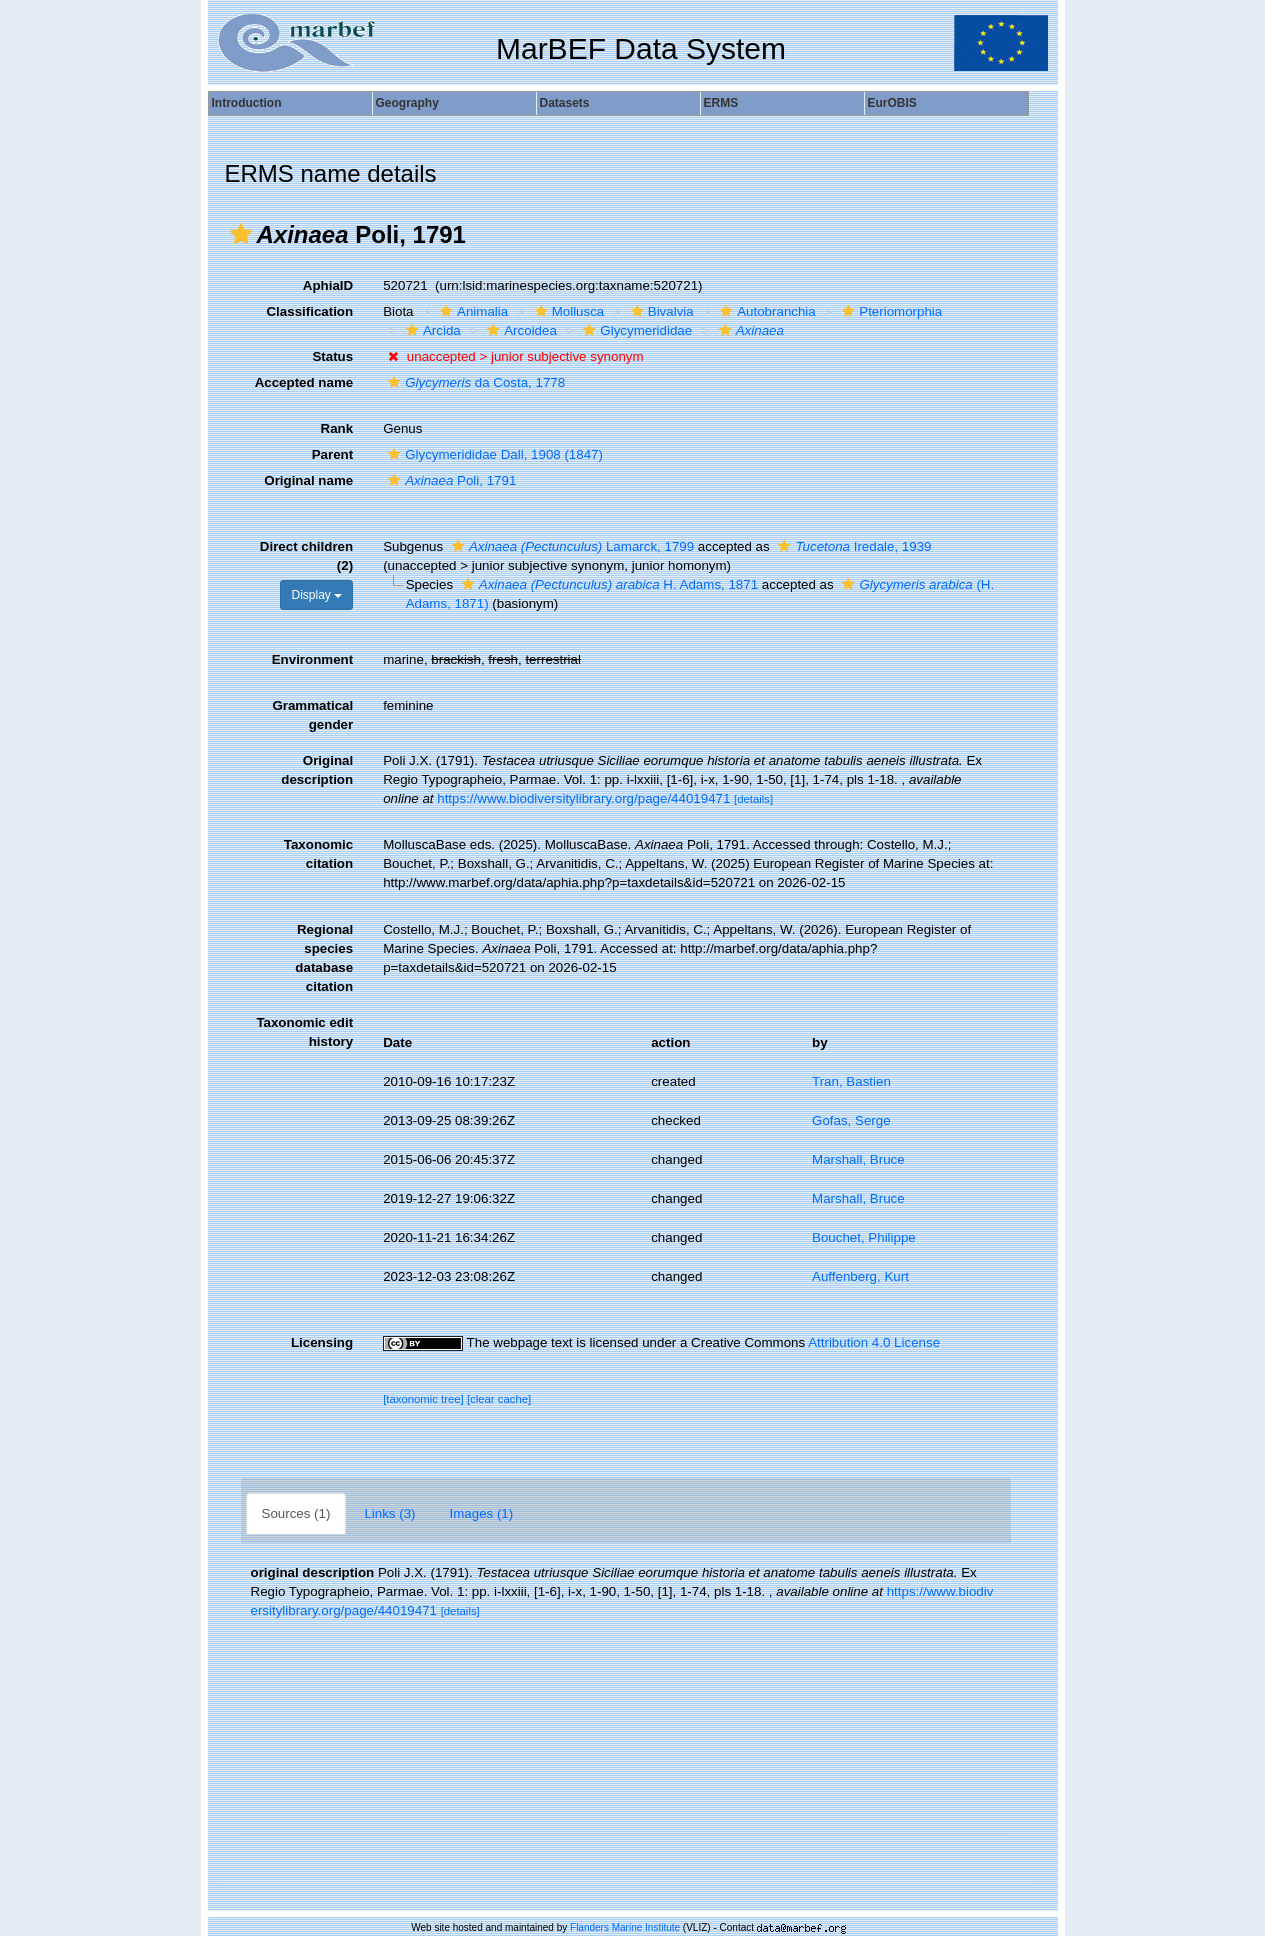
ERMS (721, 103)
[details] (753, 799)
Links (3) (389, 1513)
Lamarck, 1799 (570, 546)
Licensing (322, 1342)
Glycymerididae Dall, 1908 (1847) (493, 454)
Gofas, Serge (851, 1120)
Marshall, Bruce (858, 1159)
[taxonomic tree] (423, 1399)
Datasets (565, 103)
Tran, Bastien (851, 1081)
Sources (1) (296, 1513)
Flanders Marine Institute (625, 1927)
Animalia (471, 311)
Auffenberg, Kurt (860, 1276)
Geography (407, 103)
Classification (309, 311)
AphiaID (328, 285)
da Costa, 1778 (474, 382)
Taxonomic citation (318, 854)
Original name (308, 480)
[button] (241, 234)
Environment (312, 659)
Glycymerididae (635, 330)
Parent (332, 454)
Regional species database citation (324, 958)
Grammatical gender (312, 715)
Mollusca (567, 311)
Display (316, 595)
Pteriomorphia (889, 311)
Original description (317, 770)
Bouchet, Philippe (864, 1237)
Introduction (247, 103)
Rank (337, 428)
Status (332, 356)
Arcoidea (519, 330)
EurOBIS (892, 103)
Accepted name (304, 382)
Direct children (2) (306, 556)
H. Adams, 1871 (607, 584)
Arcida (431, 330)
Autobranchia (765, 311)
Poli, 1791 (449, 480)
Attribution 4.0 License (874, 1342)
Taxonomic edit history (304, 1032)
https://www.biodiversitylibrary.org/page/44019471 (583, 798)
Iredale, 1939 (852, 546)
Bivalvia (660, 311)
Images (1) (482, 1513)
